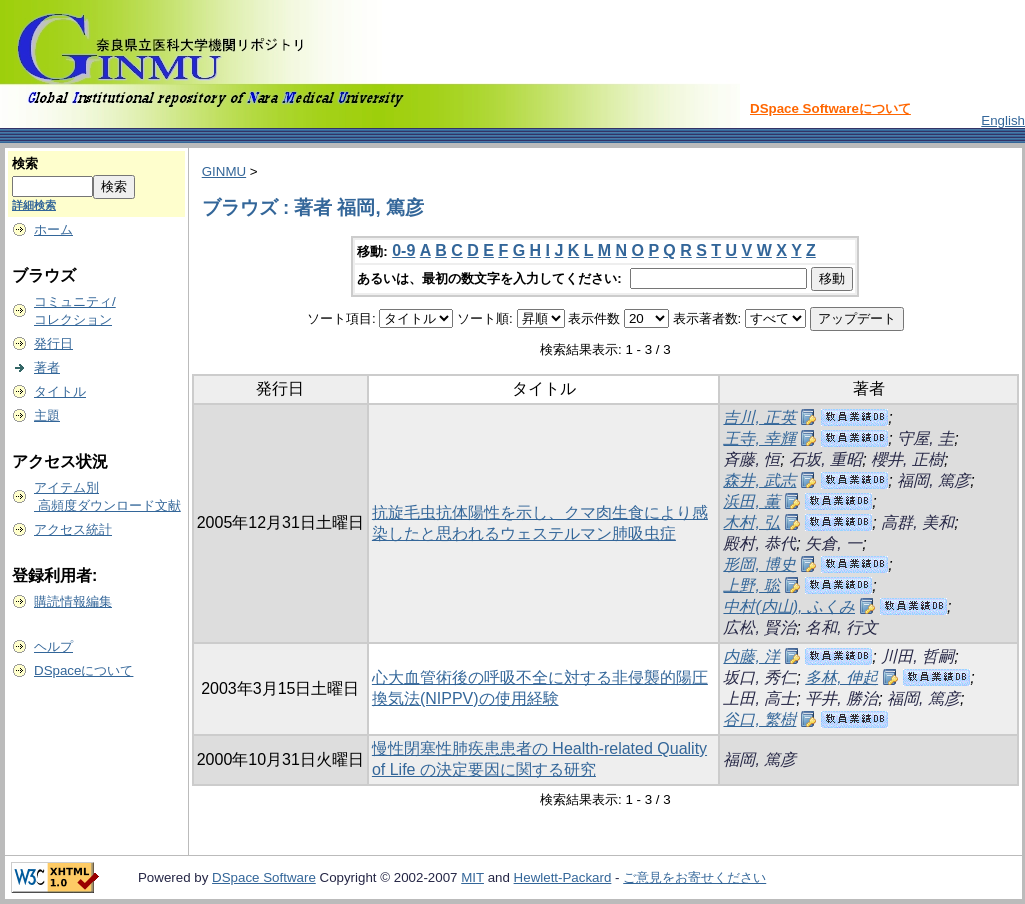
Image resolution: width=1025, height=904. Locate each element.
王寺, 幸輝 (759, 438)
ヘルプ (53, 646)
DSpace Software (264, 877)
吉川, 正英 (759, 417)
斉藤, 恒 (751, 459)
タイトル (60, 391)
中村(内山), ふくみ (789, 606)
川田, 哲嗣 (917, 656)
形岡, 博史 (759, 564)
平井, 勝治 (841, 698)
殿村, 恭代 (759, 543)
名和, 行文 (841, 627)
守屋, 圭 (925, 438)
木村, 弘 (751, 522)
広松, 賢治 (759, 627)
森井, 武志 (759, 480)
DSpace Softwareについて (830, 108)
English (1003, 120)
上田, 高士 (759, 698)
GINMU (224, 171)
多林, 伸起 (841, 677)
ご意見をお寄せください (694, 877)
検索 (25, 163)
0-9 (403, 250)
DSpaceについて (83, 670)
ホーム (53, 229)
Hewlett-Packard (563, 877)
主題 (47, 415)
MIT (472, 877)
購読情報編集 (73, 601)
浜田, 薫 (751, 501)
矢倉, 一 (833, 543)
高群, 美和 (917, 522)
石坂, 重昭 (825, 459)
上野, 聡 (751, 585)
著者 (47, 367)
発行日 (53, 343)
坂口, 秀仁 (759, 677)
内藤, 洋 (751, 656)
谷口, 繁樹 (759, 719)
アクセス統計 (73, 529)
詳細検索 (34, 205)
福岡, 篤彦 (933, 480)
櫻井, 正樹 (907, 459)
